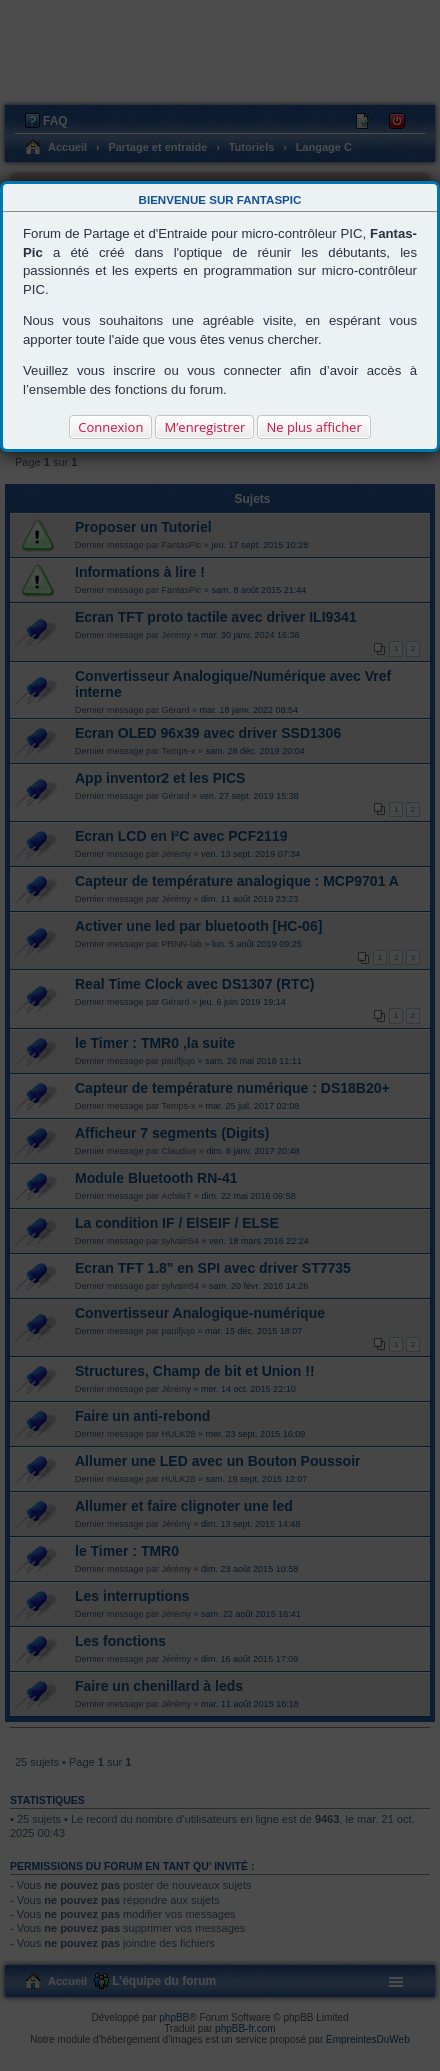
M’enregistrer (204, 427)
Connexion (110, 427)
